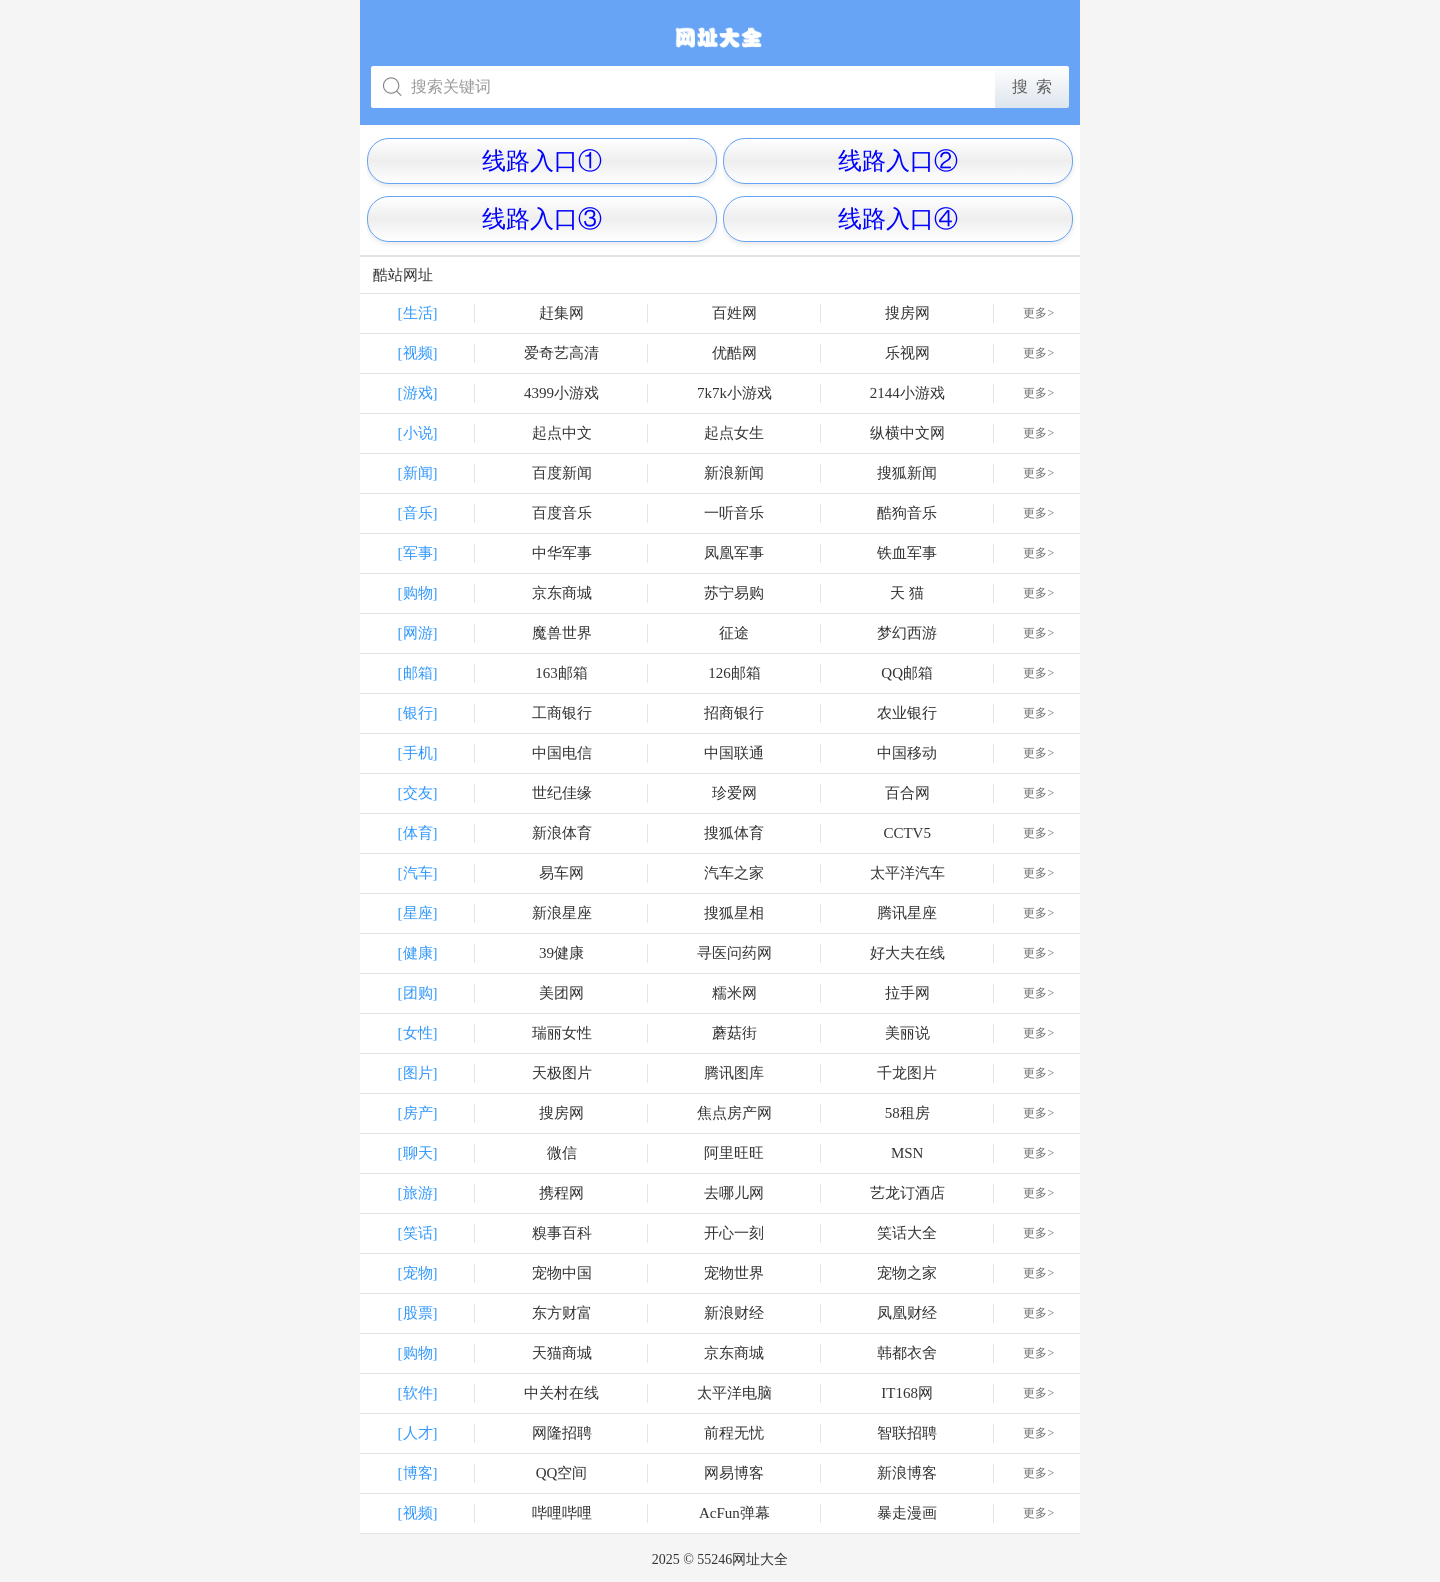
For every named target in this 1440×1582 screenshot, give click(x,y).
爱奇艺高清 (561, 353)
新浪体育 (562, 833)
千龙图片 (907, 1073)
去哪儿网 (734, 1193)
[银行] (418, 713)
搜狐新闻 (907, 473)
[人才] (418, 1433)
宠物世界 (734, 1273)
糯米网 (734, 993)
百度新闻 (562, 473)
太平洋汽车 (907, 873)
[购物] (418, 593)
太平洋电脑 (734, 1393)
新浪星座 (562, 913)
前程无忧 (734, 1433)
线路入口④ (898, 219)
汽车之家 (734, 873)
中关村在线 (561, 1393)
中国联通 (734, 753)
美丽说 (907, 1033)
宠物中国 (562, 1273)
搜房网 (907, 313)
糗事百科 (562, 1233)
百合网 (907, 793)
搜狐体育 (734, 833)
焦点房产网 (734, 1113)
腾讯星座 (907, 913)
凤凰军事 (734, 553)
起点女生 (734, 433)
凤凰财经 (907, 1313)
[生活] (418, 313)
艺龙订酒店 (907, 1193)
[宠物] (418, 1273)
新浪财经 (734, 1313)
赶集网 (561, 313)
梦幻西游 (907, 633)
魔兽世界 (562, 633)
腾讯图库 (734, 1073)
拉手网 (907, 993)
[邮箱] (418, 673)
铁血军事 (907, 553)
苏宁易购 (734, 593)
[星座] (418, 913)
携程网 (561, 1193)
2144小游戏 (907, 393)
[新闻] (418, 473)
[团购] (418, 993)
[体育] (418, 833)
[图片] (418, 1073)
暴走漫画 (907, 1513)
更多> (1038, 313)
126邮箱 (734, 673)
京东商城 (562, 593)
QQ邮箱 (907, 673)
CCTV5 (907, 833)
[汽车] (418, 873)
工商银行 (562, 713)
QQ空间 (562, 1473)
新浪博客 (907, 1473)
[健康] (418, 953)
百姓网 (734, 313)
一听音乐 (734, 513)
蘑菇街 (734, 1033)
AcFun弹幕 (734, 1513)
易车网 (561, 873)
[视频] (418, 353)
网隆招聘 (562, 1433)
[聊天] (418, 1153)
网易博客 (734, 1473)
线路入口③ (542, 219)
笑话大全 (907, 1233)
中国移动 (907, 753)
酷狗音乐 (907, 513)
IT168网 (907, 1393)
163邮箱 (561, 673)
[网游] (418, 633)
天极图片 (562, 1073)
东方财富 (562, 1313)
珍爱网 (734, 793)
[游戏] (418, 393)
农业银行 (907, 713)
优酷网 (734, 353)
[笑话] (418, 1233)
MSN (907, 1153)
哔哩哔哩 (562, 1513)
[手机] (418, 753)
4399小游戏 (561, 393)
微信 (562, 1153)
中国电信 (562, 753)
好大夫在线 (907, 953)
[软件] (418, 1393)
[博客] (418, 1473)
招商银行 (734, 713)
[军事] (418, 553)
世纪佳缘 (562, 793)
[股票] (418, 1313)
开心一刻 (734, 1233)
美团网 (561, 993)
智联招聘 (907, 1433)
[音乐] (418, 513)
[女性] (418, 1033)
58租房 (907, 1113)
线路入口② (898, 161)
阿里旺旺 (734, 1153)
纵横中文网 (907, 433)
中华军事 (562, 553)
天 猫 (907, 593)
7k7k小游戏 (734, 393)
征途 (734, 633)
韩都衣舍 (907, 1353)
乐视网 (907, 353)
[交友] (418, 793)
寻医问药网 (734, 953)
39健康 (561, 953)
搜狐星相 (734, 913)
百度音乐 (562, 513)
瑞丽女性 (562, 1033)
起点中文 (562, 433)
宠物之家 (907, 1273)
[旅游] (418, 1193)
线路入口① (542, 161)
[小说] (418, 433)
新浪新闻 (734, 473)
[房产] (418, 1113)
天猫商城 (562, 1353)
